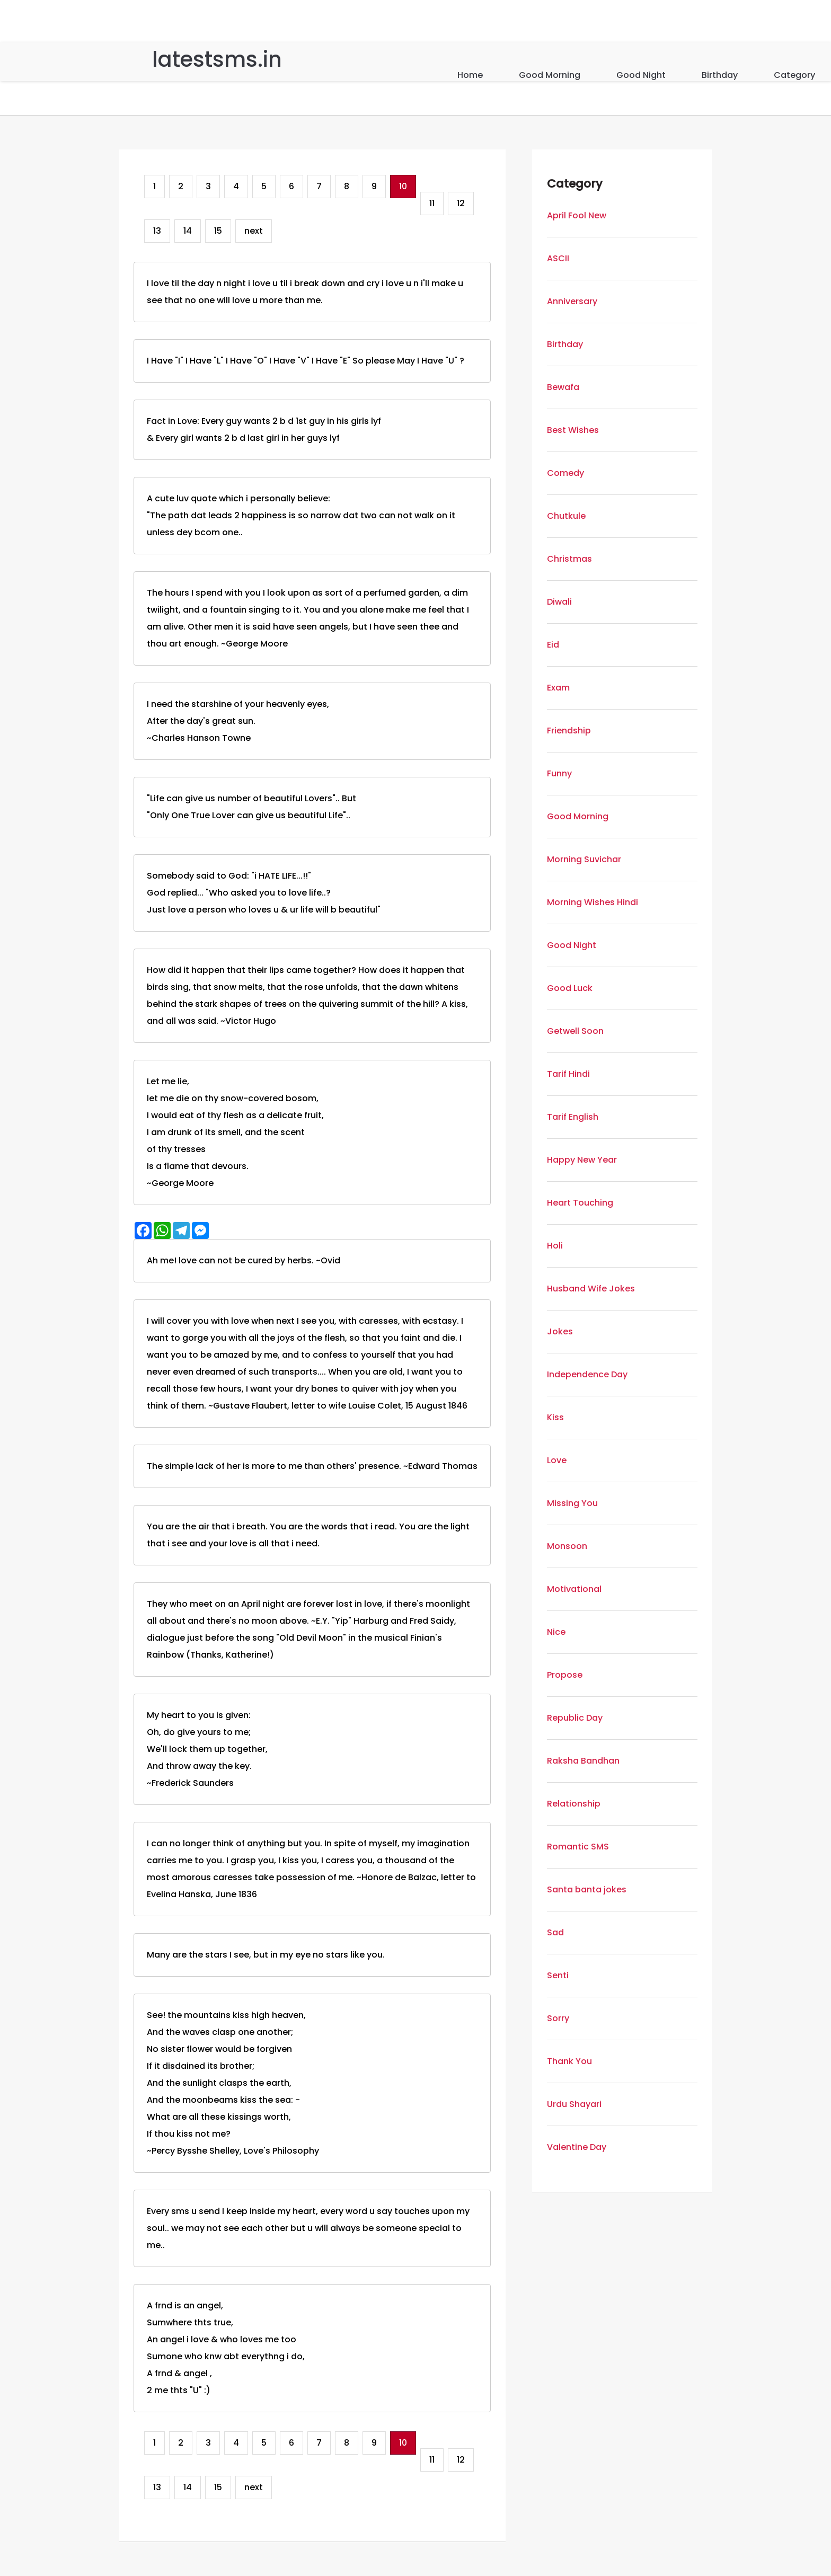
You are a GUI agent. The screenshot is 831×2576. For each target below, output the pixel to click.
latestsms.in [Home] (217, 59)
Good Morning (549, 75)
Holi (555, 1246)
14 (187, 231)
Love (557, 1460)
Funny (559, 773)
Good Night (641, 75)
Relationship (573, 1804)
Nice (556, 1632)
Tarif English (572, 1117)
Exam (558, 687)
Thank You (569, 2061)
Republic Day (575, 1718)
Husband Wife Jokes (591, 1288)
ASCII (558, 258)
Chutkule (566, 516)
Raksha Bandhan (583, 1761)
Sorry (558, 2018)
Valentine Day (576, 2147)
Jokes (560, 1331)
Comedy (565, 473)
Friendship (569, 730)
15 (218, 231)
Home (470, 75)
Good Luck (570, 988)
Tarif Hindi (568, 1074)
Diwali (559, 602)
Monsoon (567, 1546)
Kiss (555, 1417)
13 (157, 231)
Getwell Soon (575, 1031)
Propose (564, 1675)
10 (403, 186)
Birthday (720, 75)
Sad (555, 1932)
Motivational (574, 1589)
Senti (558, 1975)
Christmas (569, 559)
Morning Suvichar (584, 859)
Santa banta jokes (586, 1889)
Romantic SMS (578, 1846)
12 (461, 203)
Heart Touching (580, 1203)
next (253, 231)
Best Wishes (573, 430)
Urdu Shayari (574, 2104)
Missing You (572, 1503)
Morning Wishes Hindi (592, 902)
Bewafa (563, 387)
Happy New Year (582, 1160)
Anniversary (572, 301)
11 (432, 203)
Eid (553, 645)
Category (794, 75)
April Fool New (576, 215)
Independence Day (587, 1374)
